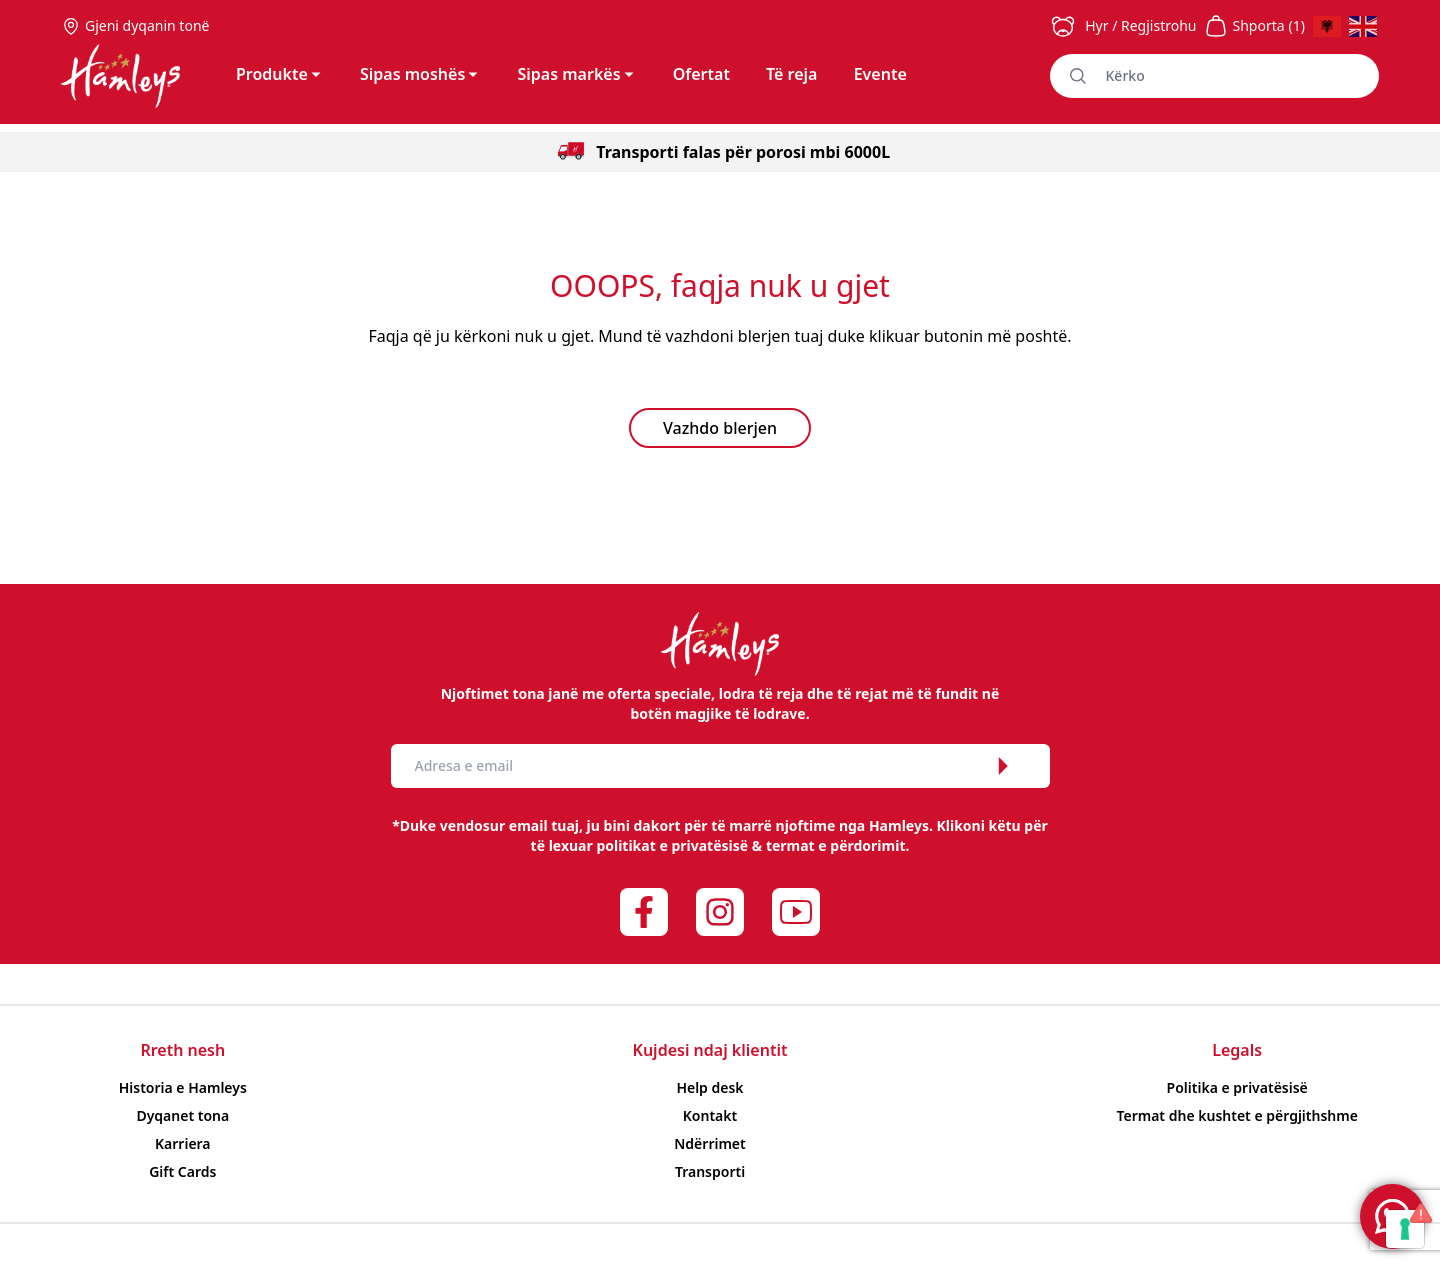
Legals (1237, 1050)
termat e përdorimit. (838, 845)
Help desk (709, 1087)
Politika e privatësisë (1237, 1087)
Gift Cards (182, 1171)
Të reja (791, 74)
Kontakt (710, 1115)
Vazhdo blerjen (720, 428)
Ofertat (701, 74)
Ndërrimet (709, 1143)
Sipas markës (576, 74)
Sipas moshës (420, 74)
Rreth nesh (182, 1050)
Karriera (183, 1143)
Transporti (710, 1171)
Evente (880, 74)
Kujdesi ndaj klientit (710, 1050)
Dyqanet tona (182, 1115)
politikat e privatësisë (672, 845)
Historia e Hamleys (183, 1087)
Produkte (280, 74)
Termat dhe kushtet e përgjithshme (1236, 1115)
